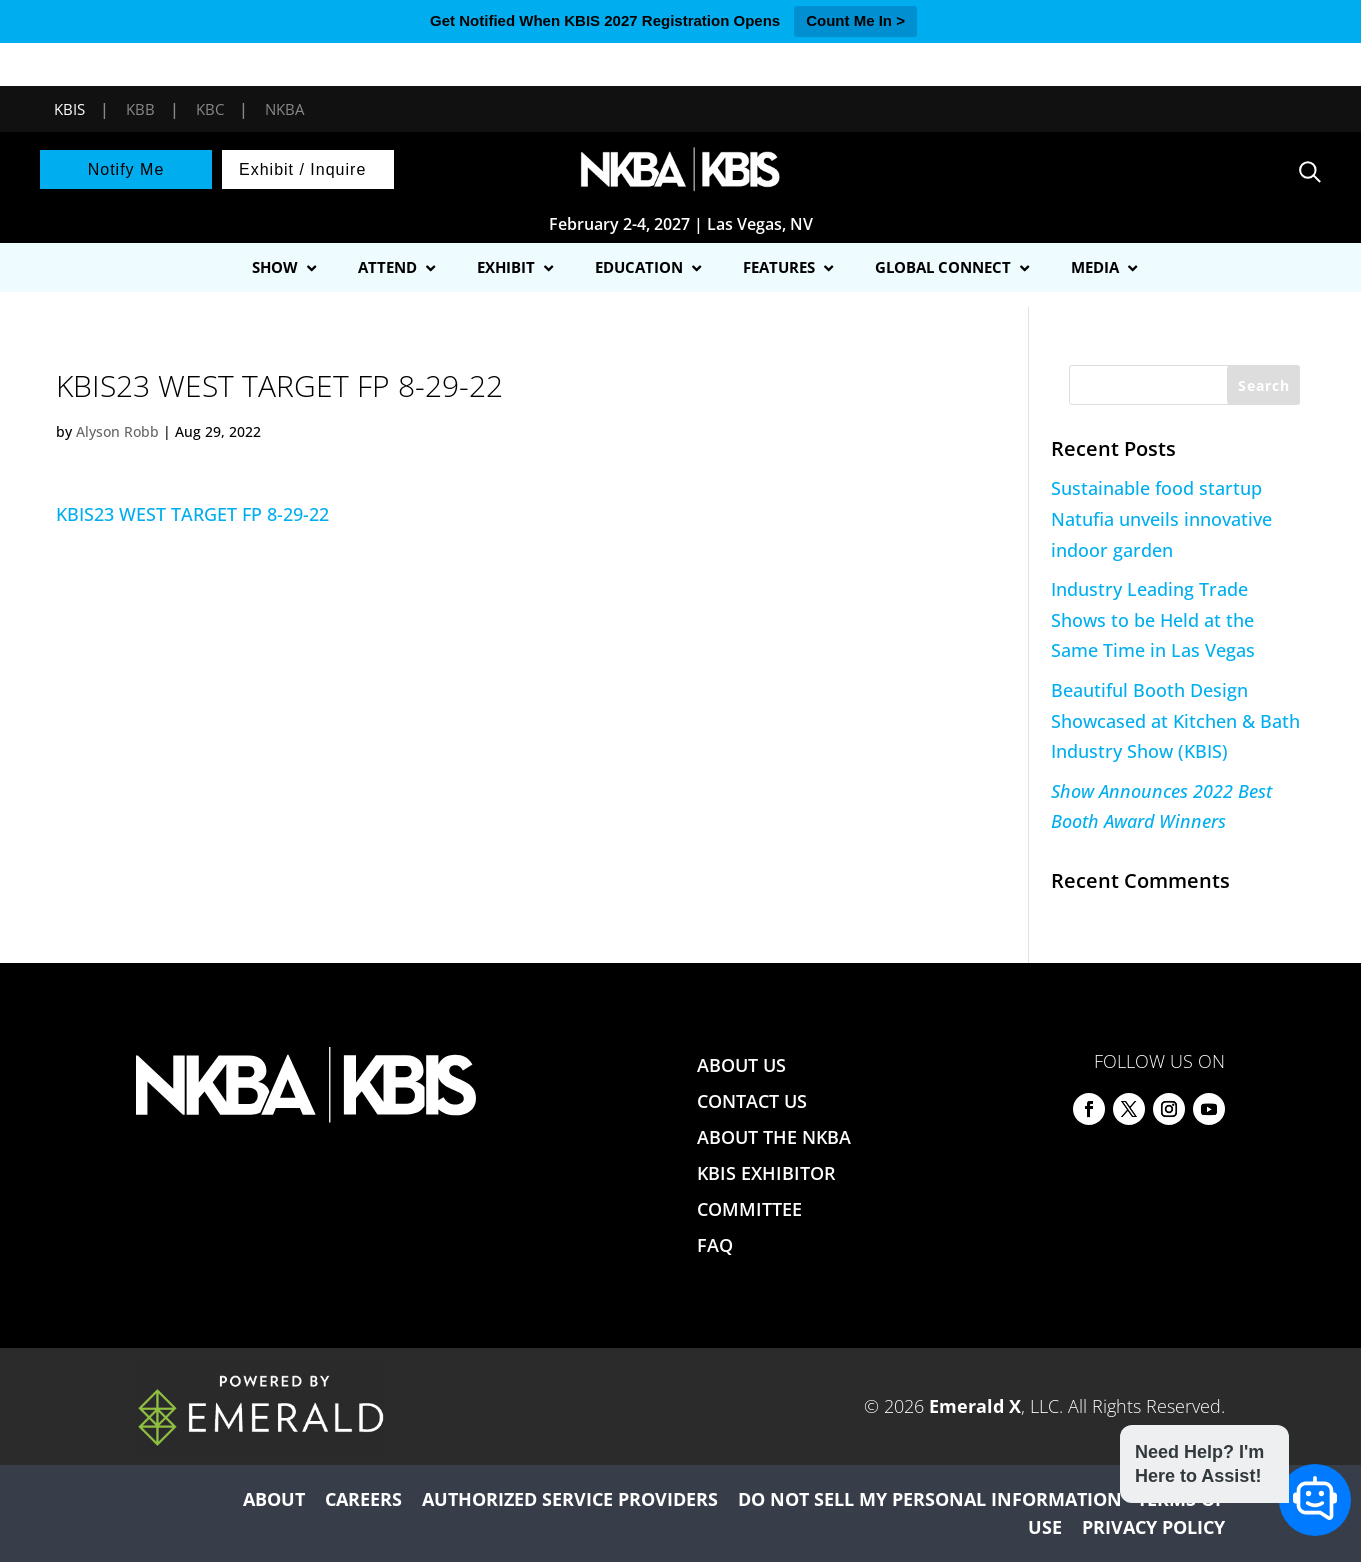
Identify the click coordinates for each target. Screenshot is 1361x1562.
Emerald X (975, 1406)
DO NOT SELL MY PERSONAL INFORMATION (930, 1499)
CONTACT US (752, 1101)
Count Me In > (855, 20)
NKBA (284, 109)
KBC (210, 109)
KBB (140, 109)
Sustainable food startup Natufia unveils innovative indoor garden (1161, 518)
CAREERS (363, 1499)
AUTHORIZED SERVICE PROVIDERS (570, 1499)
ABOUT (274, 1499)
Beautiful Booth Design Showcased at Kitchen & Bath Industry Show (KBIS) (1175, 720)
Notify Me (126, 169)
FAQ (715, 1245)
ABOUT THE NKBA (774, 1137)
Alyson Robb (117, 431)
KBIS (69, 109)
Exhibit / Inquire (302, 169)
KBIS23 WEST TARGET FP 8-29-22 (192, 514)
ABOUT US (741, 1065)
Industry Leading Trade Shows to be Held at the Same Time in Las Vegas (1153, 619)
